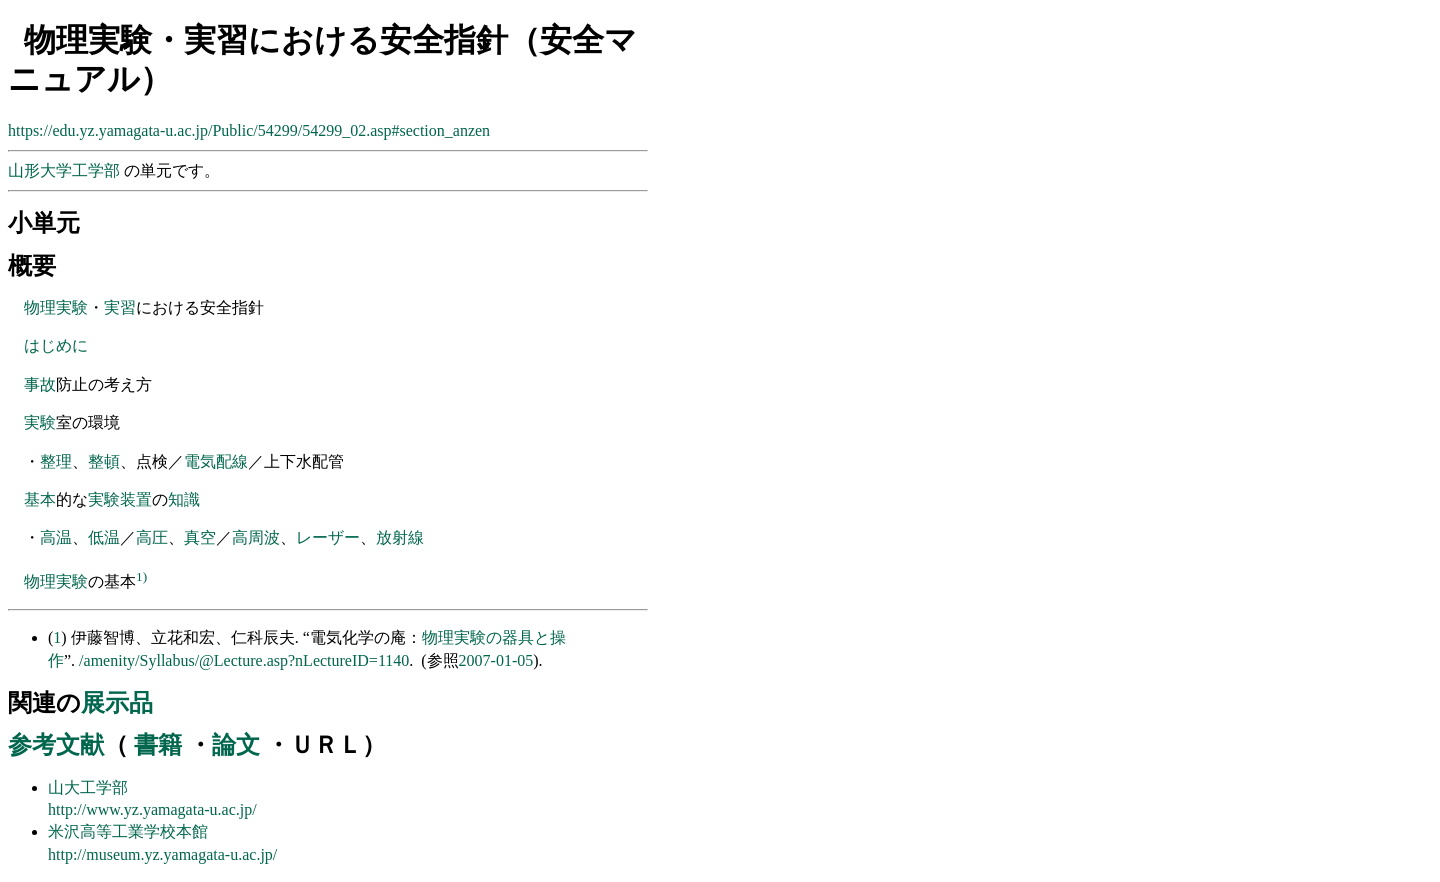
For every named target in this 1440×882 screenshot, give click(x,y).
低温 (104, 537)
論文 (236, 745)
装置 (136, 499)
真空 (200, 537)
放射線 (400, 537)
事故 (40, 384)
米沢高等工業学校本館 (128, 831)
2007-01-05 (496, 660)
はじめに (56, 345)
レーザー (328, 537)
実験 (40, 422)
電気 (200, 461)
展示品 (117, 703)
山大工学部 (88, 787)
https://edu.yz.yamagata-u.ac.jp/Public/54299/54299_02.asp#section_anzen (249, 130)
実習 (120, 307)
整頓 (104, 461)
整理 (56, 461)
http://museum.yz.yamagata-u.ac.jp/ (162, 854)
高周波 (256, 537)
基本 (40, 499)
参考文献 (56, 745)
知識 (184, 499)
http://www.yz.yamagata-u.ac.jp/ (152, 809)
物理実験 (56, 307)
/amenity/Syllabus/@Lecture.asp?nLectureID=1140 (244, 660)
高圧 (152, 537)
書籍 (158, 745)
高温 (56, 537)
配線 (232, 461)
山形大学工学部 (66, 170)
